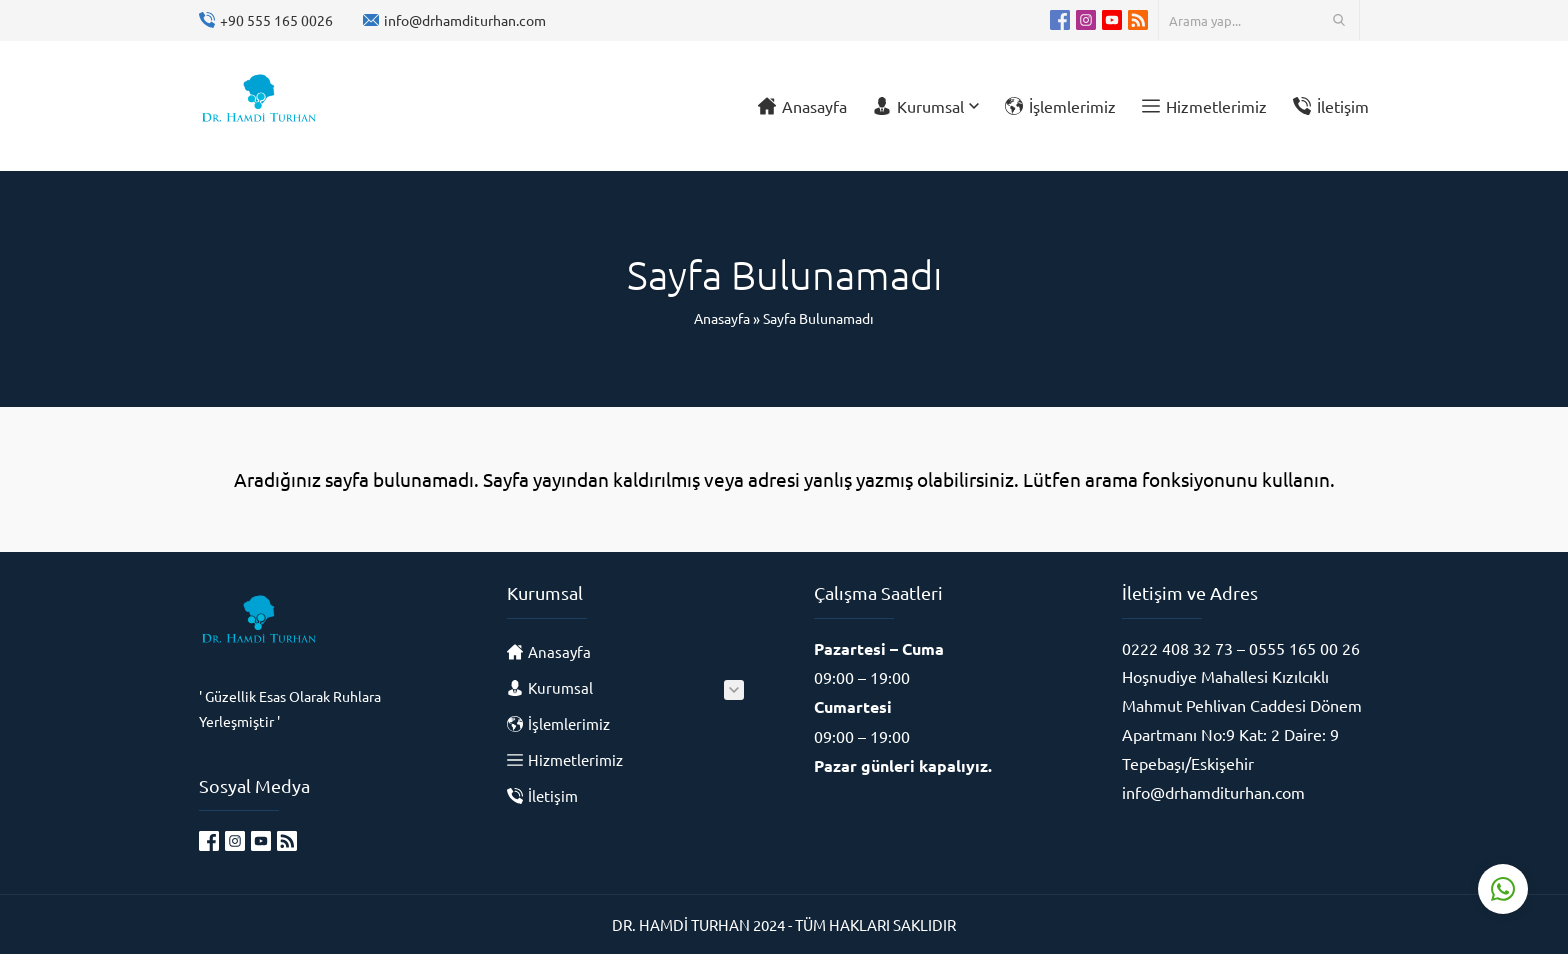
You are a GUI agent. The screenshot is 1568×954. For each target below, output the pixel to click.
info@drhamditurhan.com (465, 20)
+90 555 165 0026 (276, 20)
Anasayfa (722, 318)
